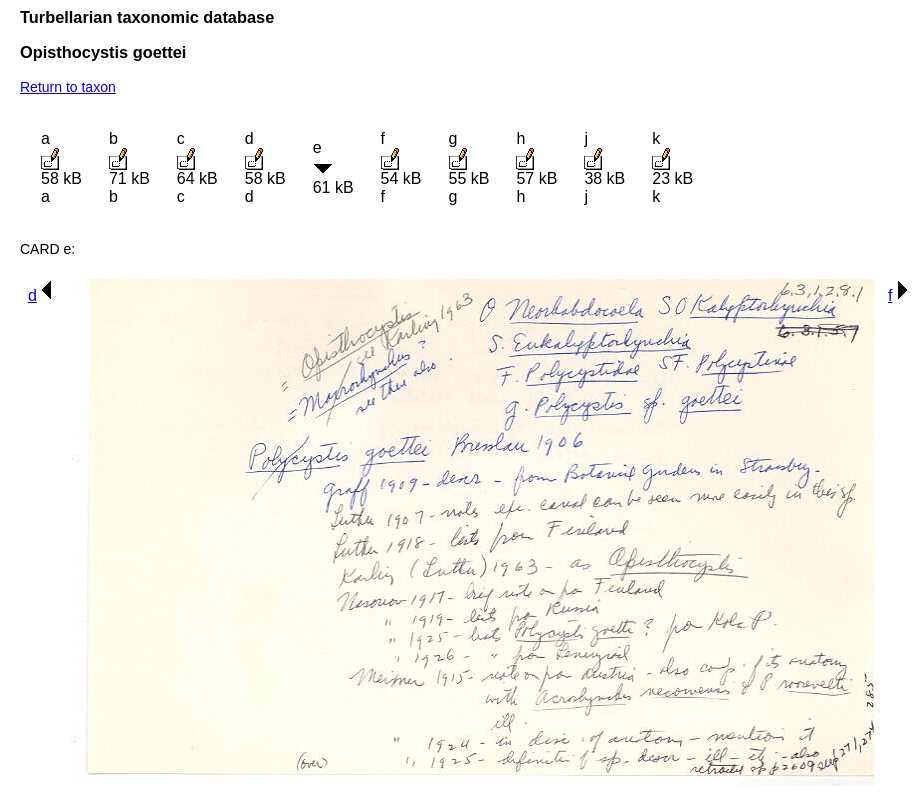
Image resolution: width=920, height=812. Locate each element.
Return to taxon (68, 87)
